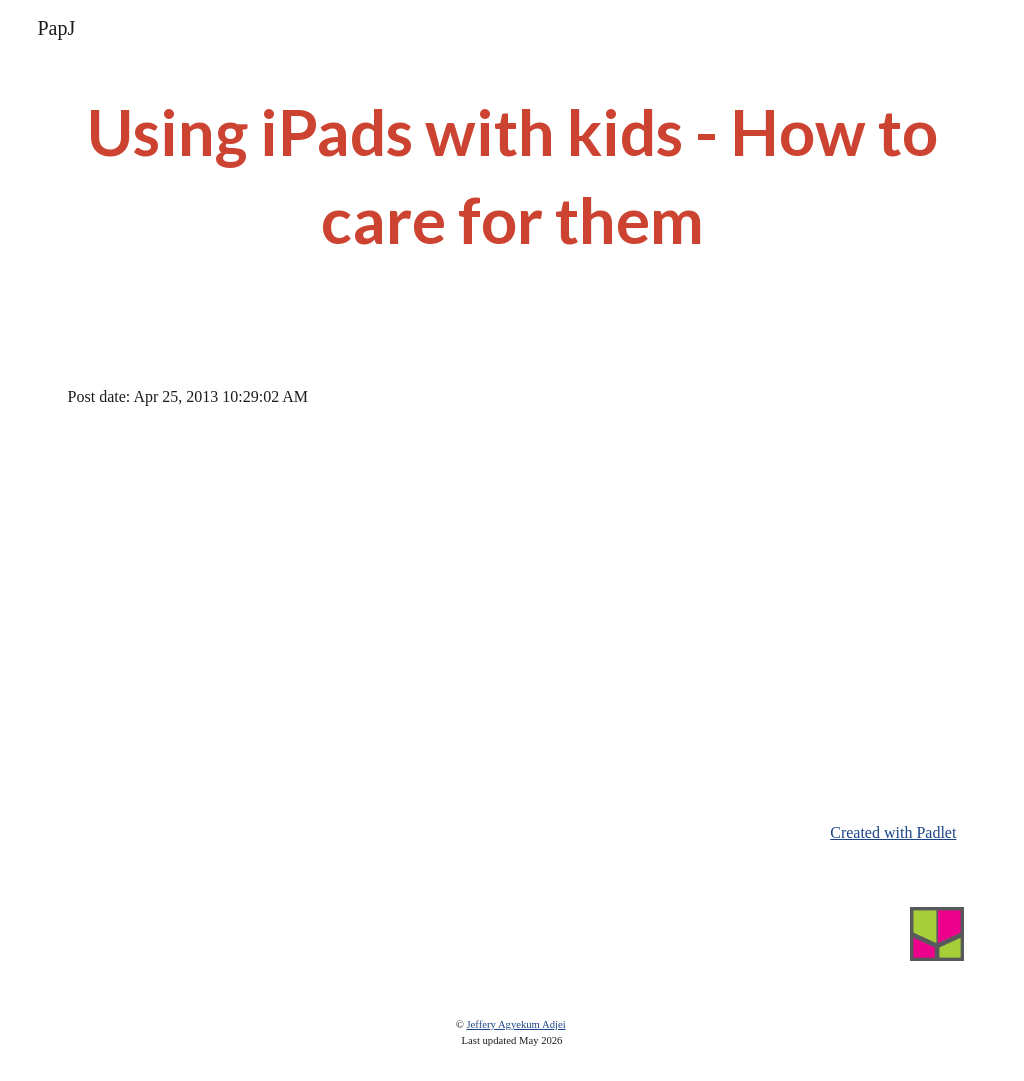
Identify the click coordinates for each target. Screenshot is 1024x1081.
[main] (512, 176)
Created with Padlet (893, 832)
